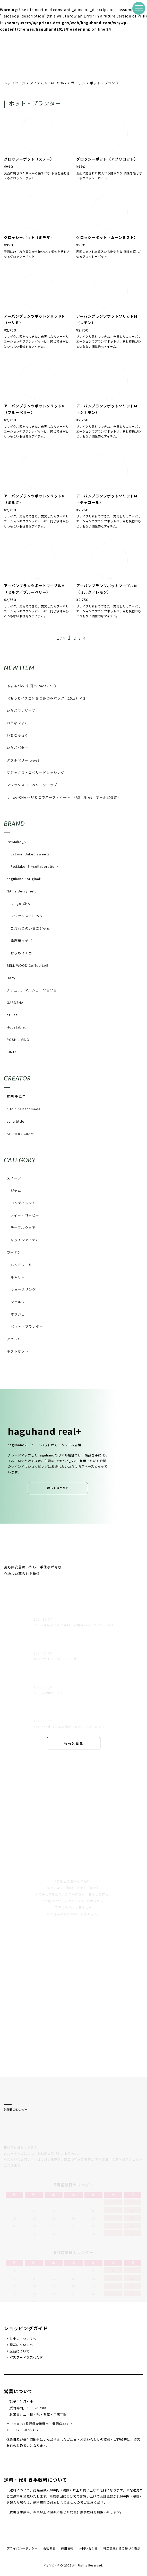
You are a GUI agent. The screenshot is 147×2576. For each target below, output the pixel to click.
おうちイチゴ (21, 953)
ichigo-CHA (20, 903)
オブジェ (18, 1314)
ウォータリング (23, 1289)
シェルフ (18, 1301)
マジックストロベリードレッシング (35, 772)
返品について (20, 2351)
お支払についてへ (23, 2338)
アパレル (14, 1338)
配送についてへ (21, 2344)
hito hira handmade (24, 1108)
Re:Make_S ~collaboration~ (35, 866)
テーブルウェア (23, 1227)
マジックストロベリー (29, 915)
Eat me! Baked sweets (30, 854)
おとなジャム (17, 722)
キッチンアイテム (25, 1239)
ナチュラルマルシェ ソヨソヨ (32, 990)
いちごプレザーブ (21, 710)
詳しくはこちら (58, 1488)
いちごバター (17, 747)
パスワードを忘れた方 (26, 2357)
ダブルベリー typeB (23, 760)
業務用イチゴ (21, 940)
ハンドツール (21, 1264)
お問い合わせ (88, 2548)
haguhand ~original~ (24, 878)
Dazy (11, 977)
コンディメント (23, 1202)
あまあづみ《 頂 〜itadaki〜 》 (32, 685)
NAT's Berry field (22, 891)
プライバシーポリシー (22, 2548)
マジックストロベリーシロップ (32, 784)
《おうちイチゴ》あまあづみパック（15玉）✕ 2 (46, 698)
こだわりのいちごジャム (30, 928)
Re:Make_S (16, 841)
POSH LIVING (18, 1039)
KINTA (12, 1051)
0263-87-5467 (27, 2430)
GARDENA (15, 1002)
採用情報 (67, 2548)
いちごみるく (17, 735)
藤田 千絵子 (16, 1096)
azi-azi (13, 1014)
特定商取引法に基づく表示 (121, 2548)
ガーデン (14, 1252)
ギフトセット (17, 1351)
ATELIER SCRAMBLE (23, 1133)
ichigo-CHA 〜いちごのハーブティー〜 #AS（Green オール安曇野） (64, 797)
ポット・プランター (27, 1326)
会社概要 (49, 2548)
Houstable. (16, 1027)
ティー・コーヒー (25, 1215)
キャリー (18, 1277)
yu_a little (15, 1121)
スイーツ (14, 1178)
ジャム (16, 1190)
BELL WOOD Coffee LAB (28, 965)
